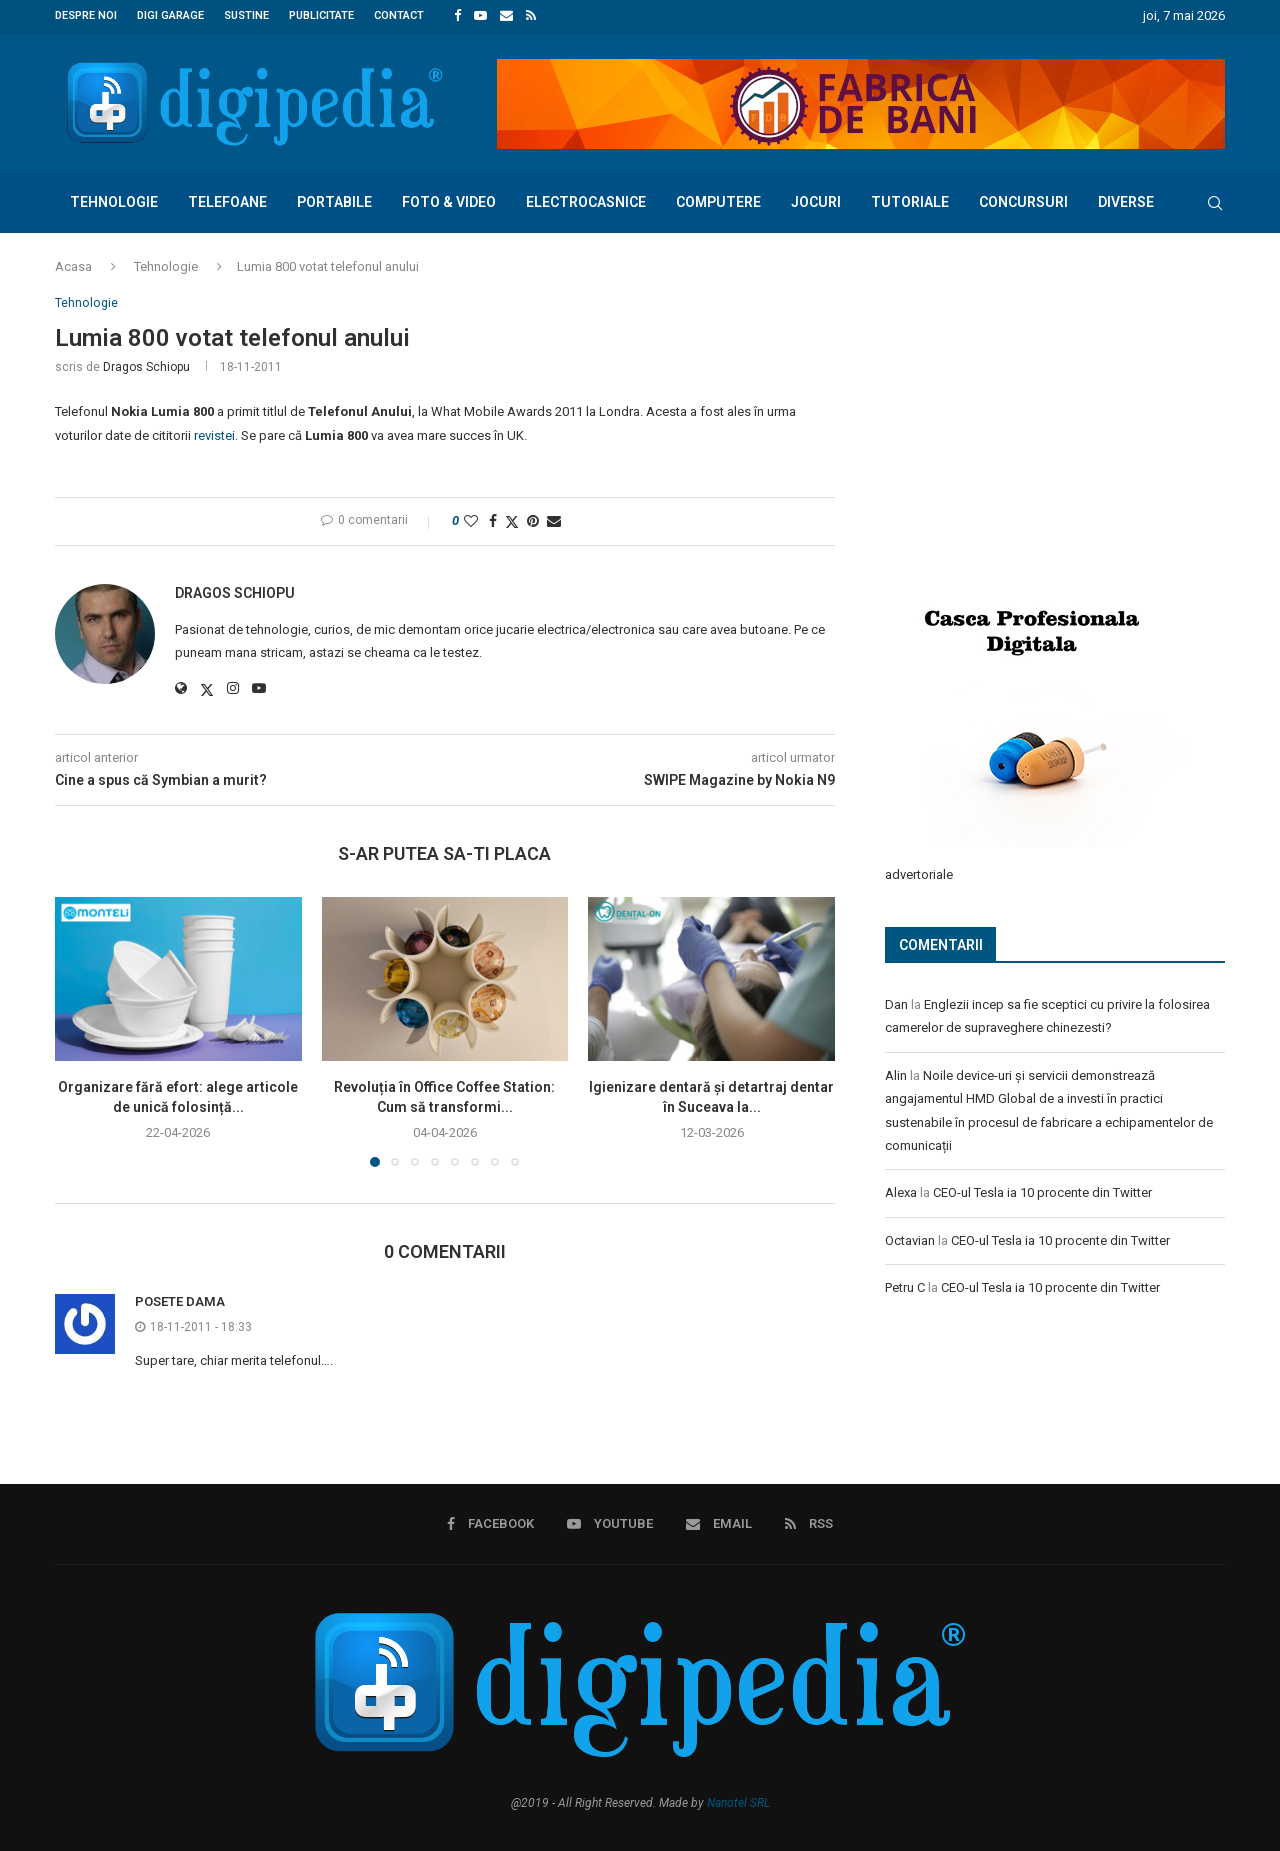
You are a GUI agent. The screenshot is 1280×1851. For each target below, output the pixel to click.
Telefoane (227, 200)
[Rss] (531, 16)
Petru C (905, 1284)
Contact (399, 15)
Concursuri (1023, 200)
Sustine (246, 15)
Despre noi (86, 15)
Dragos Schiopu (146, 366)
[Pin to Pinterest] (533, 520)
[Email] (506, 16)
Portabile (334, 200)
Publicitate (321, 15)
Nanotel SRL (738, 1802)
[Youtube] (480, 16)
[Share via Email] (554, 520)
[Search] (1215, 201)
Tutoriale (910, 200)
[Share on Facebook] (493, 520)
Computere (718, 200)
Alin (896, 1072)
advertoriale (919, 871)
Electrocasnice (586, 200)
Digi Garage (170, 15)
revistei (214, 434)
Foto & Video (449, 200)
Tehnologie (114, 200)
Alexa (901, 1189)
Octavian (910, 1237)
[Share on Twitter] (512, 520)
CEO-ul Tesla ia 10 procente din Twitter (1042, 1189)
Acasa (73, 264)
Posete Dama (180, 1300)
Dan (896, 1001)
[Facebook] (457, 16)
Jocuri (816, 200)
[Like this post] (471, 520)
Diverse (1126, 200)
